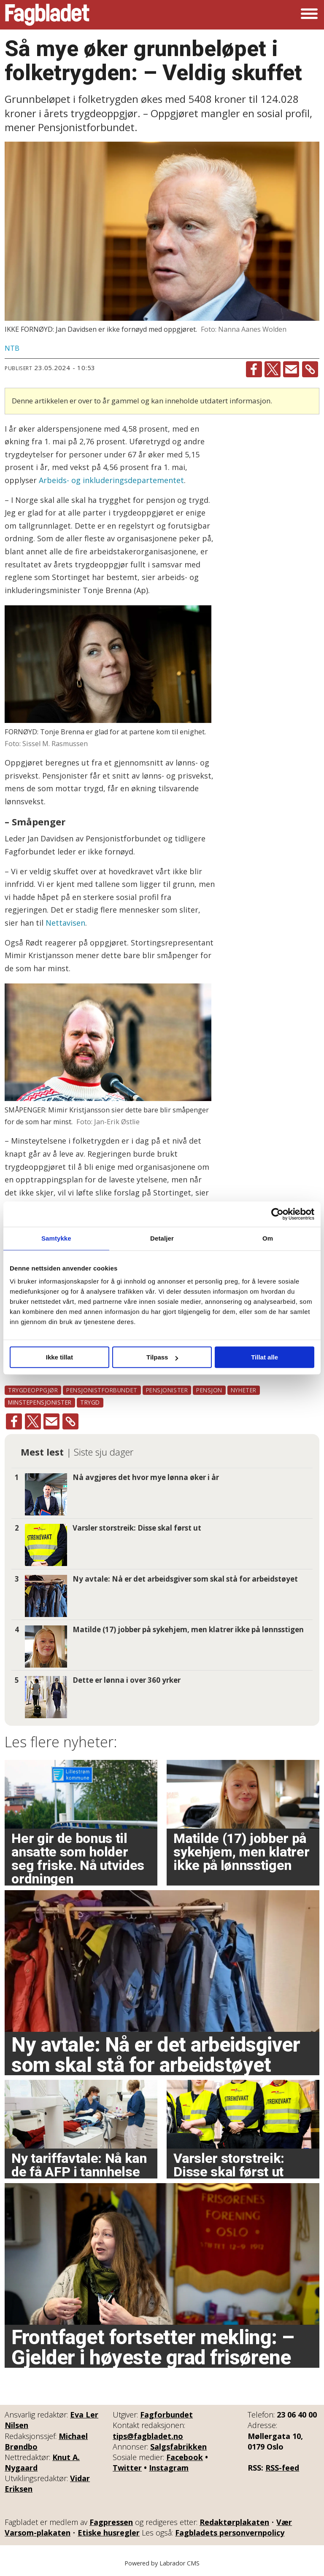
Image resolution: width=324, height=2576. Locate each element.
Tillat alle (264, 1357)
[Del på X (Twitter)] (273, 369)
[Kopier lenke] (310, 369)
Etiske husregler (109, 2533)
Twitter (127, 2468)
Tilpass (162, 1357)
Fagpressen (111, 2522)
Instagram (169, 2468)
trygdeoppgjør (33, 1390)
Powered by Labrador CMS (162, 2563)
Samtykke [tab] (56, 1238)
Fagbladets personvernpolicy (229, 2533)
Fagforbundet (166, 2414)
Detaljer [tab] (162, 1238)
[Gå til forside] (47, 15)
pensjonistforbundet (101, 1390)
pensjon (209, 1390)
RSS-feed (282, 2468)
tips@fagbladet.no (148, 2436)
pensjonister (167, 1390)
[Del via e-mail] (291, 369)
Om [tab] (267, 1238)
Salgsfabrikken (178, 2447)
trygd (90, 1402)
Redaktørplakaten (234, 2522)
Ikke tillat (59, 1357)
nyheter (243, 1390)
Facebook (184, 2457)
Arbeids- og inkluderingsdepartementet (110, 480)
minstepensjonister (40, 1402)
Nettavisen (65, 923)
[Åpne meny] (309, 14)
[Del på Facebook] (254, 369)
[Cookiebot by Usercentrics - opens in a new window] (277, 1214)
